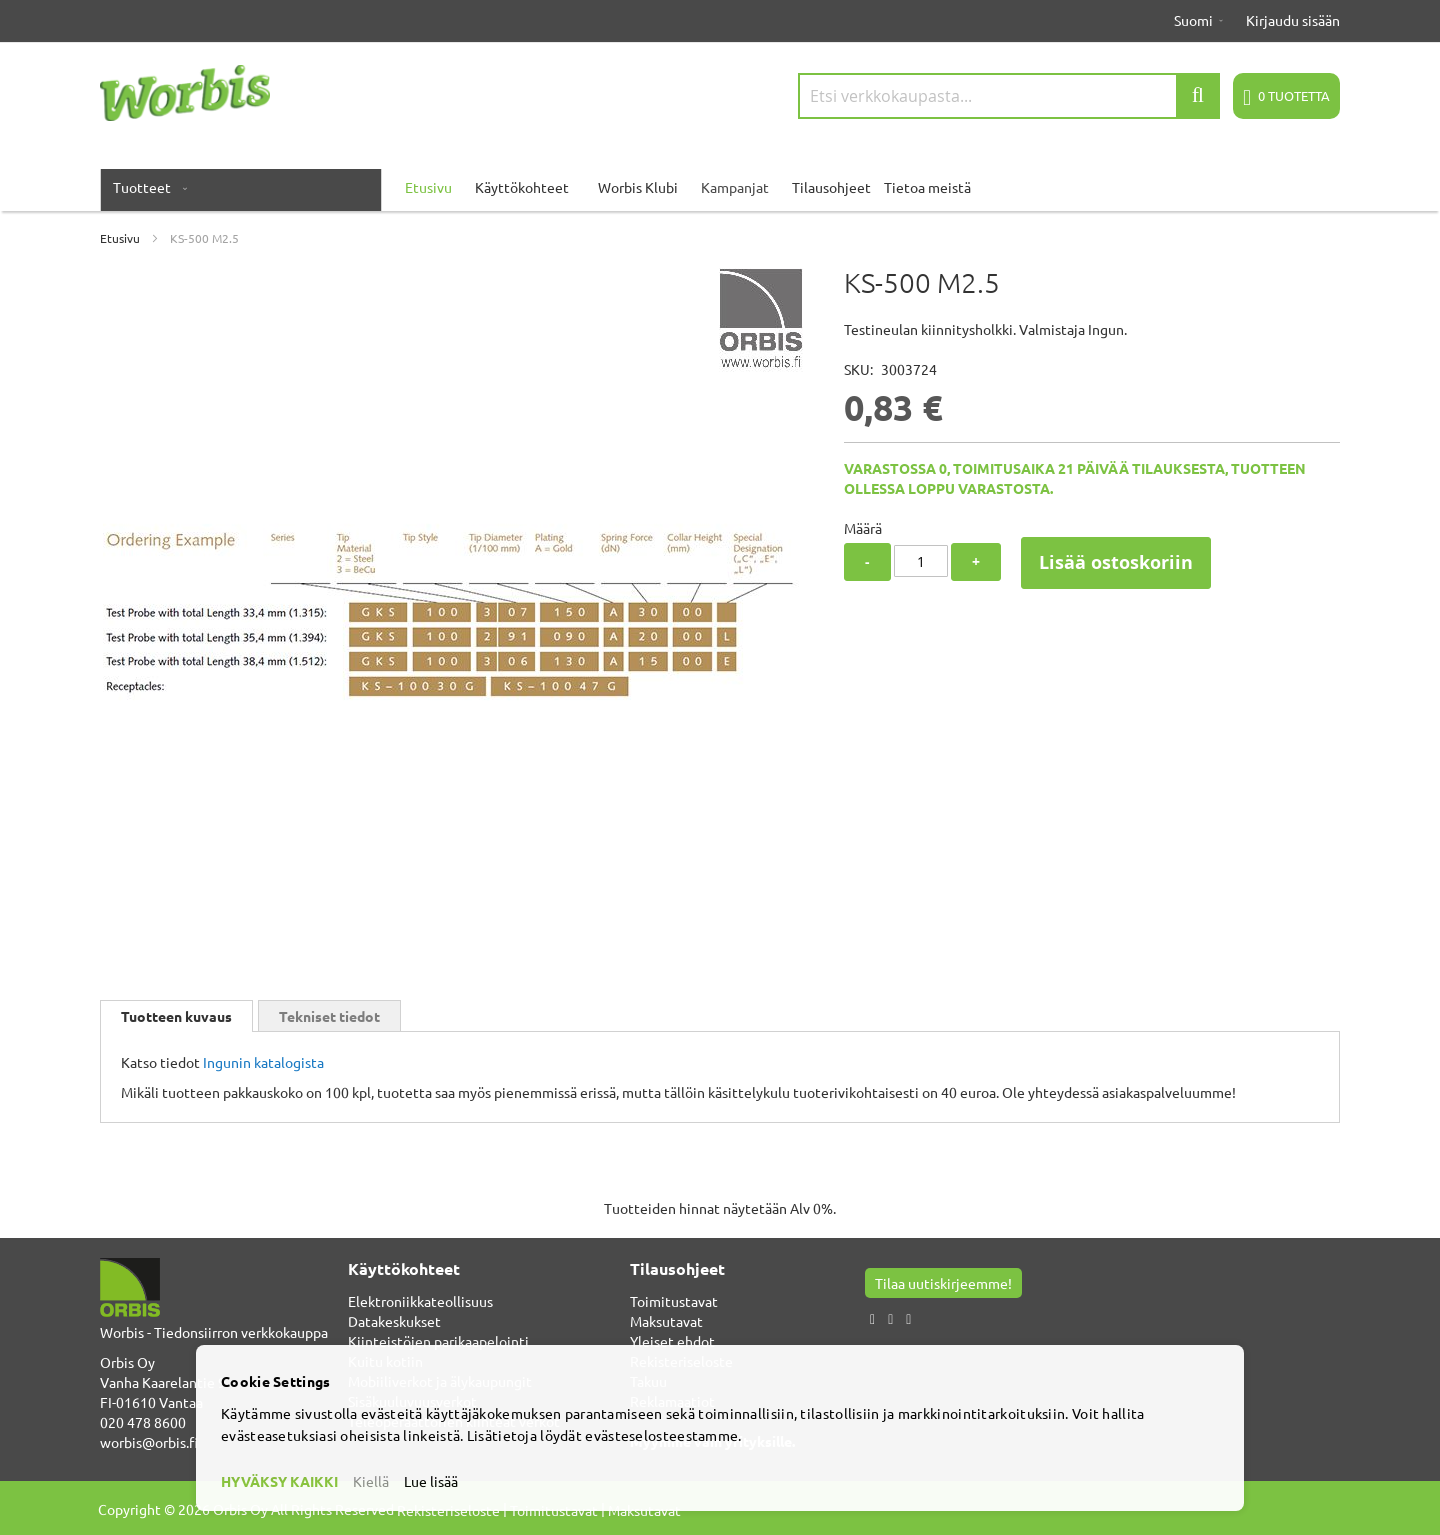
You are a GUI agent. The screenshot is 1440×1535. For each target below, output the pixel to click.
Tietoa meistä (927, 187)
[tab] (176, 1016)
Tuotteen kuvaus (176, 1016)
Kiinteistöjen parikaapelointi (438, 1341)
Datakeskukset (394, 1321)
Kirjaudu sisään (1293, 20)
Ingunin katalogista (263, 1062)
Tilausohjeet (831, 187)
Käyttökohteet (522, 187)
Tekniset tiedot (329, 1016)
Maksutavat (666, 1321)
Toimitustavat (674, 1301)
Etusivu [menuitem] (428, 187)
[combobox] (1009, 96)
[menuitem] (146, 187)
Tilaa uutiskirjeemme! (943, 1283)
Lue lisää (431, 1481)
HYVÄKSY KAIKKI (279, 1481)
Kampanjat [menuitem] (735, 187)
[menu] (720, 187)
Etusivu (120, 238)
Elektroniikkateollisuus (420, 1301)
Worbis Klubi (638, 187)
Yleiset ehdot (672, 1341)
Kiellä (371, 1481)
